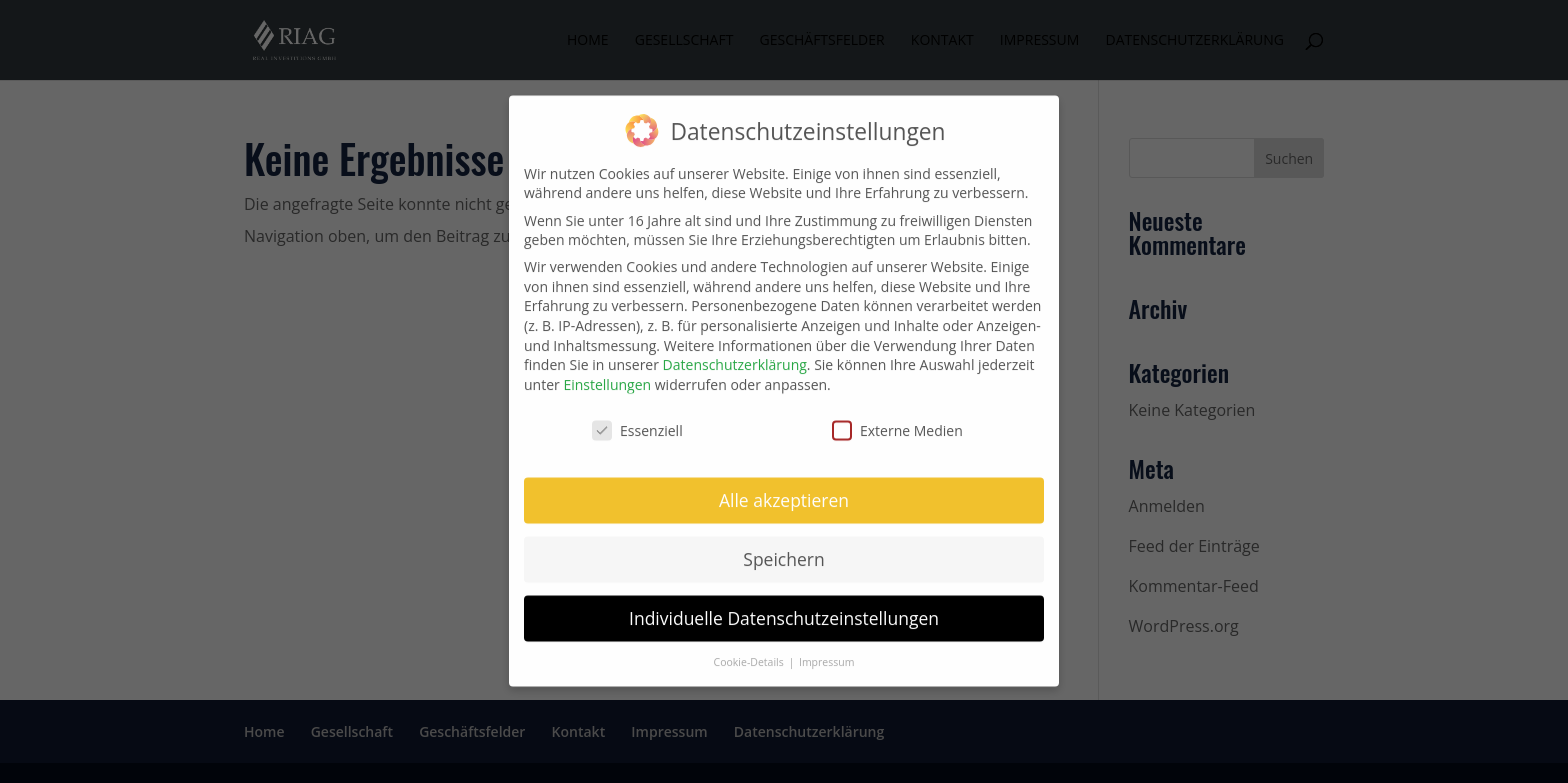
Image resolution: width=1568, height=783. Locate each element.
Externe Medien (897, 420)
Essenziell (637, 420)
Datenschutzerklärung (735, 354)
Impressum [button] (826, 652)
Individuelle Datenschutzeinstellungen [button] (784, 608)
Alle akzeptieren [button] (784, 490)
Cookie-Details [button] (750, 652)
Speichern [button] (783, 549)
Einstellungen (607, 374)
